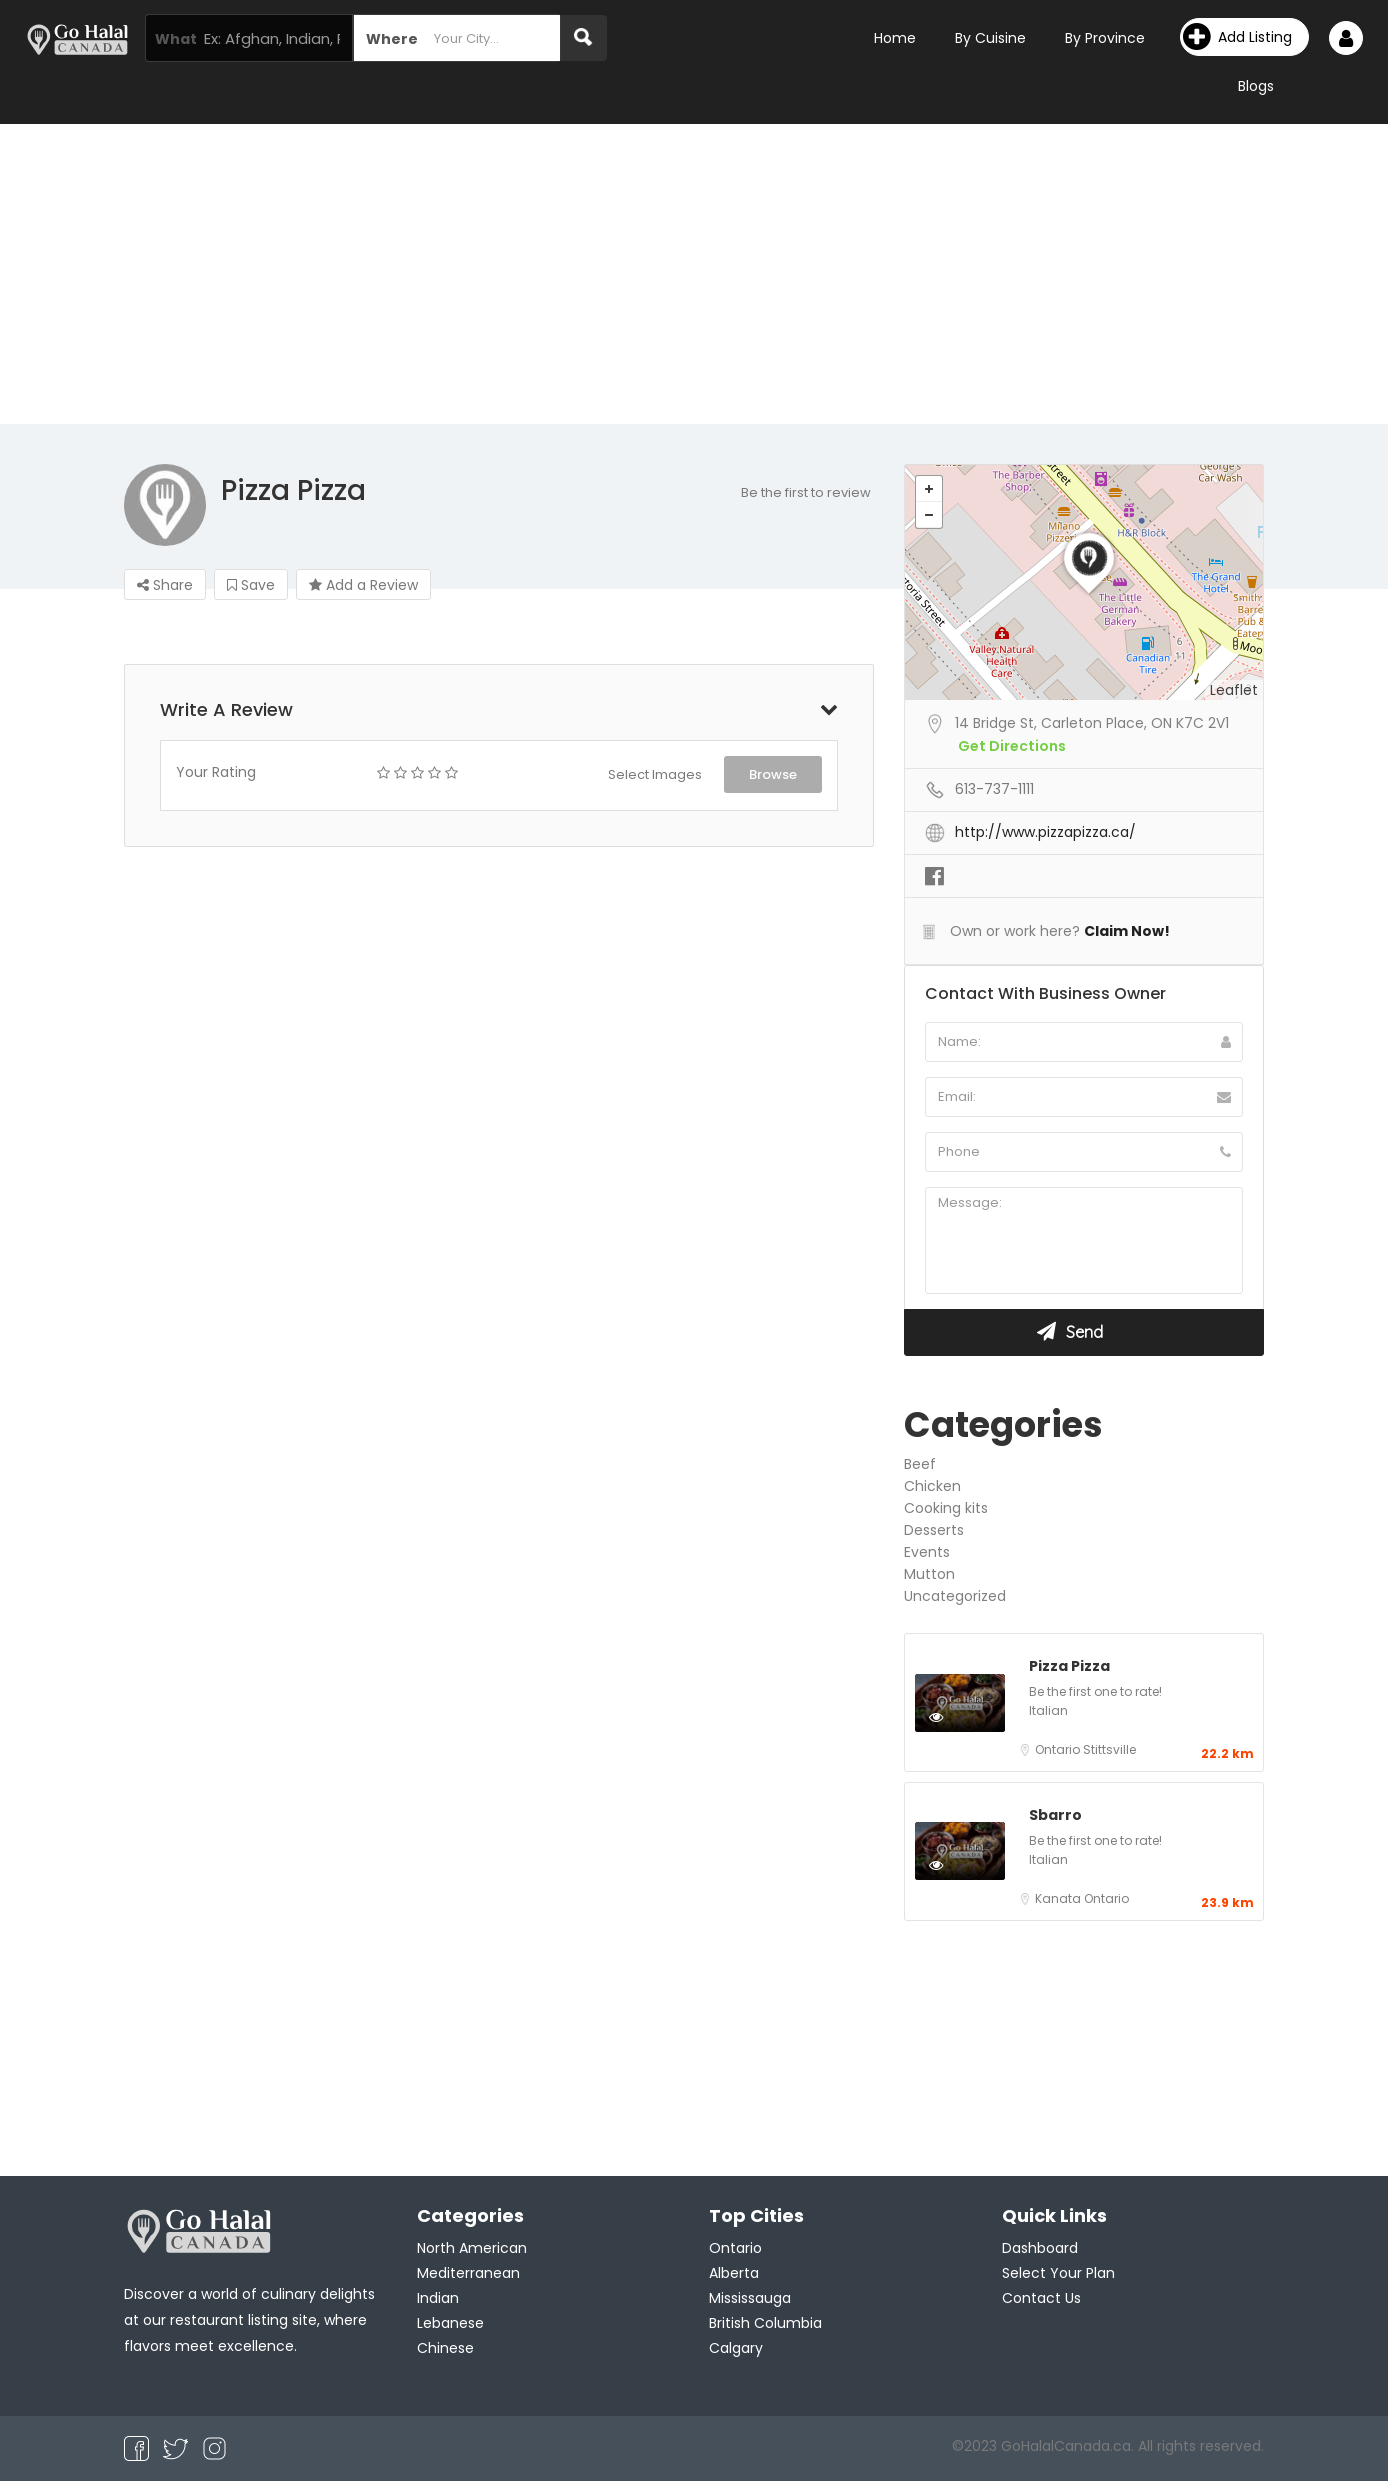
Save (251, 585)
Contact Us (1041, 2298)
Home (895, 38)
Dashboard (1040, 2248)
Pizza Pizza (1069, 1666)
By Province (1105, 38)
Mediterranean (468, 2273)
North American (472, 2248)
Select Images (655, 774)
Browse (773, 774)
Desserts (934, 1530)
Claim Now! (1127, 931)
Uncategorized (955, 1596)
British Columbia (765, 2323)
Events (927, 1552)
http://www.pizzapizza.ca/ (1045, 832)
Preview (957, 1716)
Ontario (1059, 1749)
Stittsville (1109, 1749)
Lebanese (450, 2323)
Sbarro (1055, 1815)
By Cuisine (990, 38)
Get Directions (1012, 746)
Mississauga (750, 2298)
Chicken (932, 1486)
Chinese (445, 2348)
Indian (438, 2298)
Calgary (736, 2348)
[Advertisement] (694, 274)
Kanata (1059, 1898)
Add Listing (1237, 37)
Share (165, 585)
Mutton (929, 1574)
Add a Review (363, 585)
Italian (1048, 1710)
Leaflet (1234, 690)
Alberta (734, 2273)
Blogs (1256, 86)
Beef (920, 1464)
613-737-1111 (994, 789)
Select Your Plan (1058, 2273)
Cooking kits (946, 1508)
